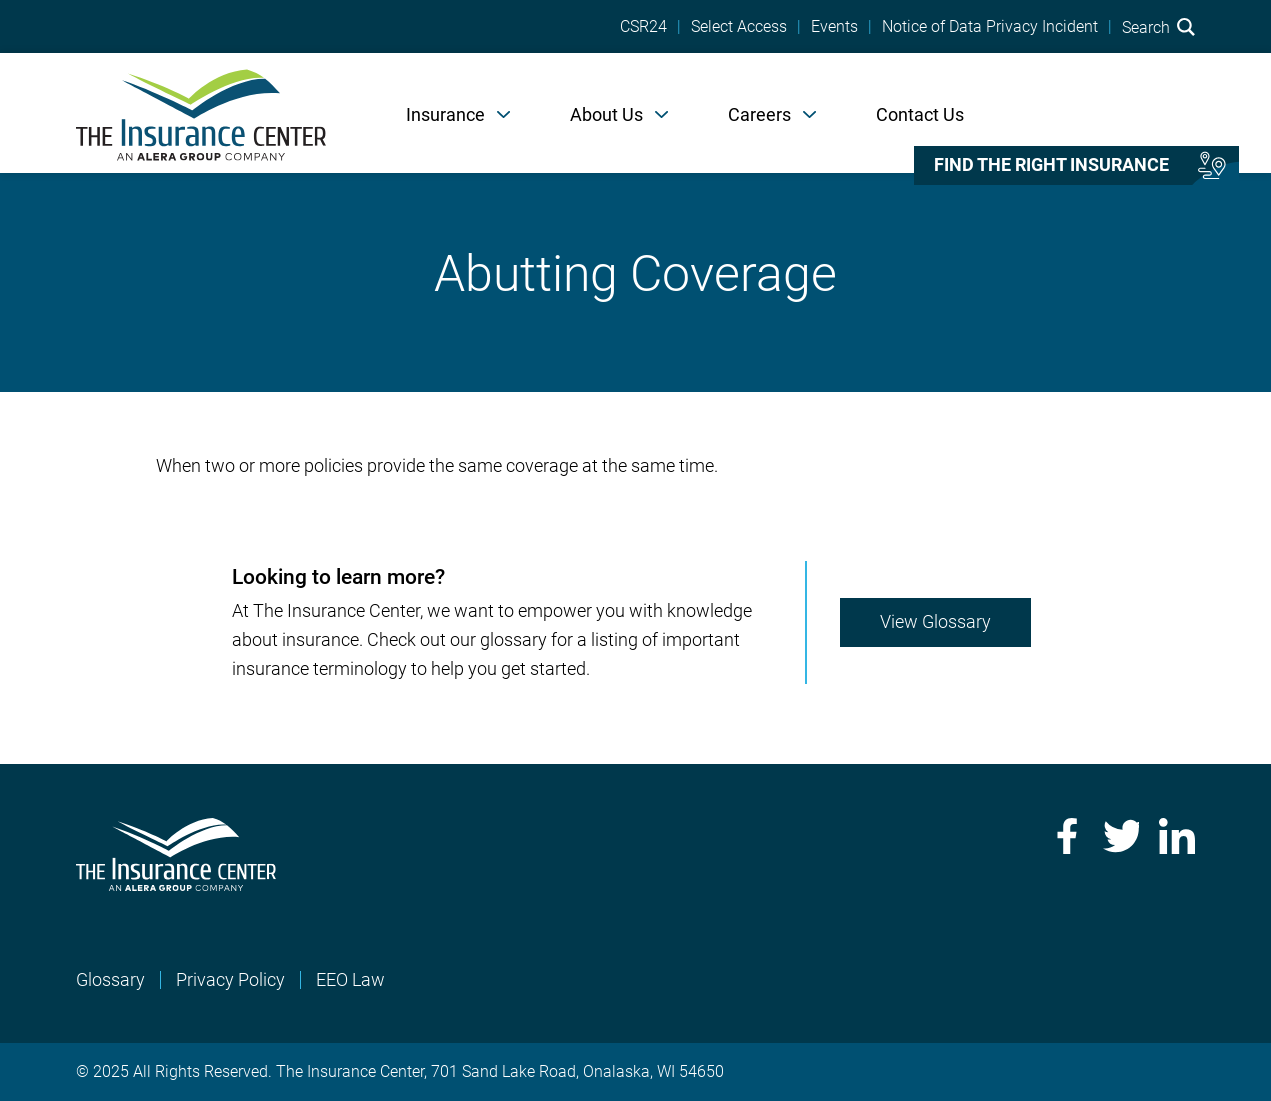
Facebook (1065, 836)
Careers (759, 114)
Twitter (1121, 836)
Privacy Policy (230, 979)
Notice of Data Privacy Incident (990, 27)
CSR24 (643, 27)
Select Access (739, 27)
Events (834, 27)
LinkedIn (1177, 836)
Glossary (110, 979)
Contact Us (920, 114)
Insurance (445, 114)
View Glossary (935, 621)
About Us (606, 114)
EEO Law (350, 979)
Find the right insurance (1051, 165)
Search (1158, 27)
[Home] (201, 113)
